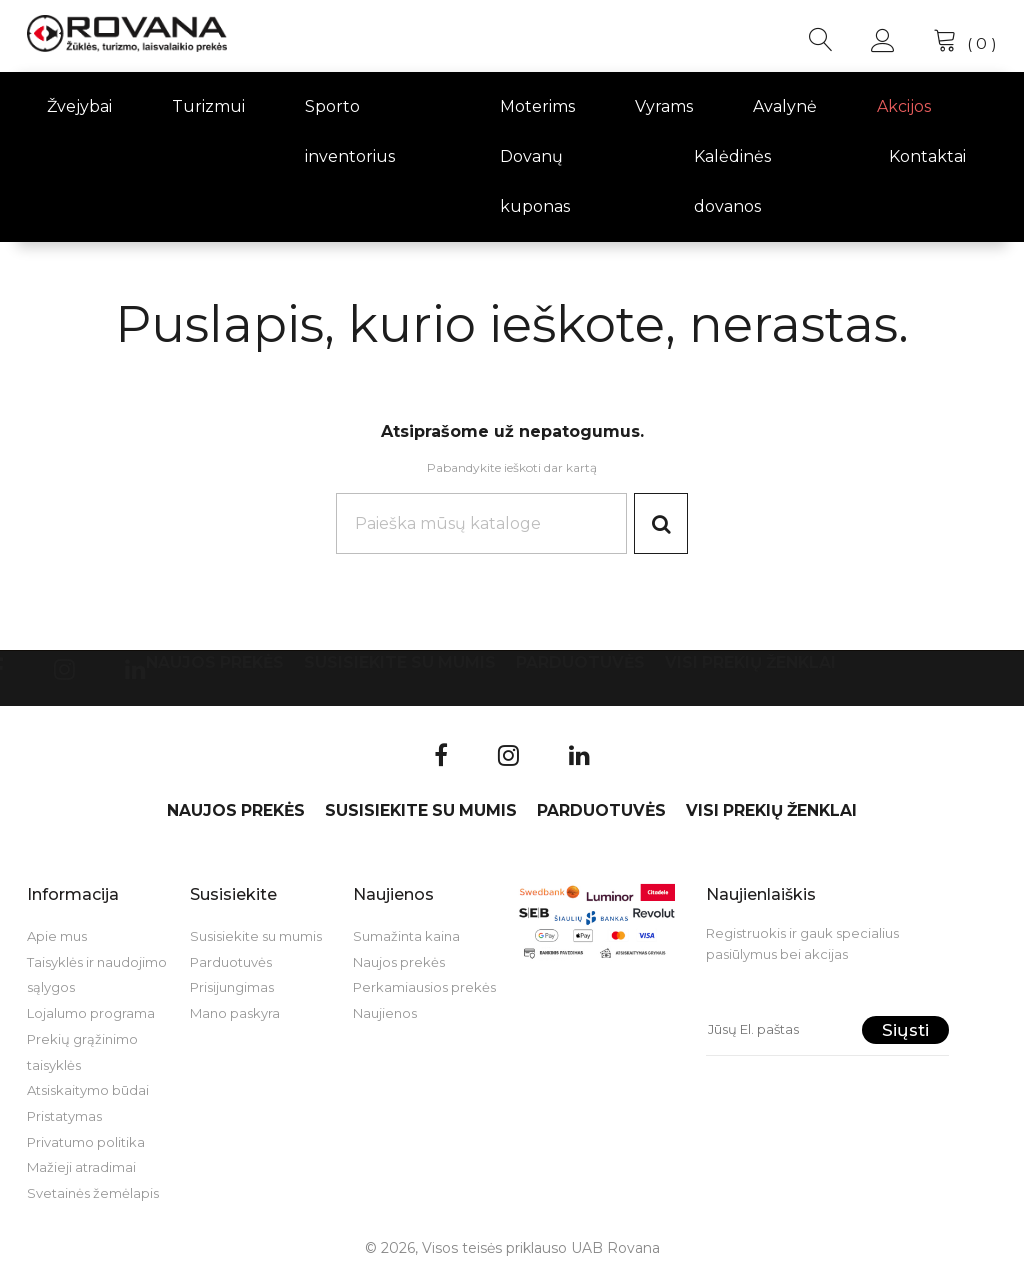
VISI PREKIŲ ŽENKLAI (750, 665)
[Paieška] (479, 525)
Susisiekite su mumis (400, 665)
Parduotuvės (580, 665)
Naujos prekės (215, 665)
